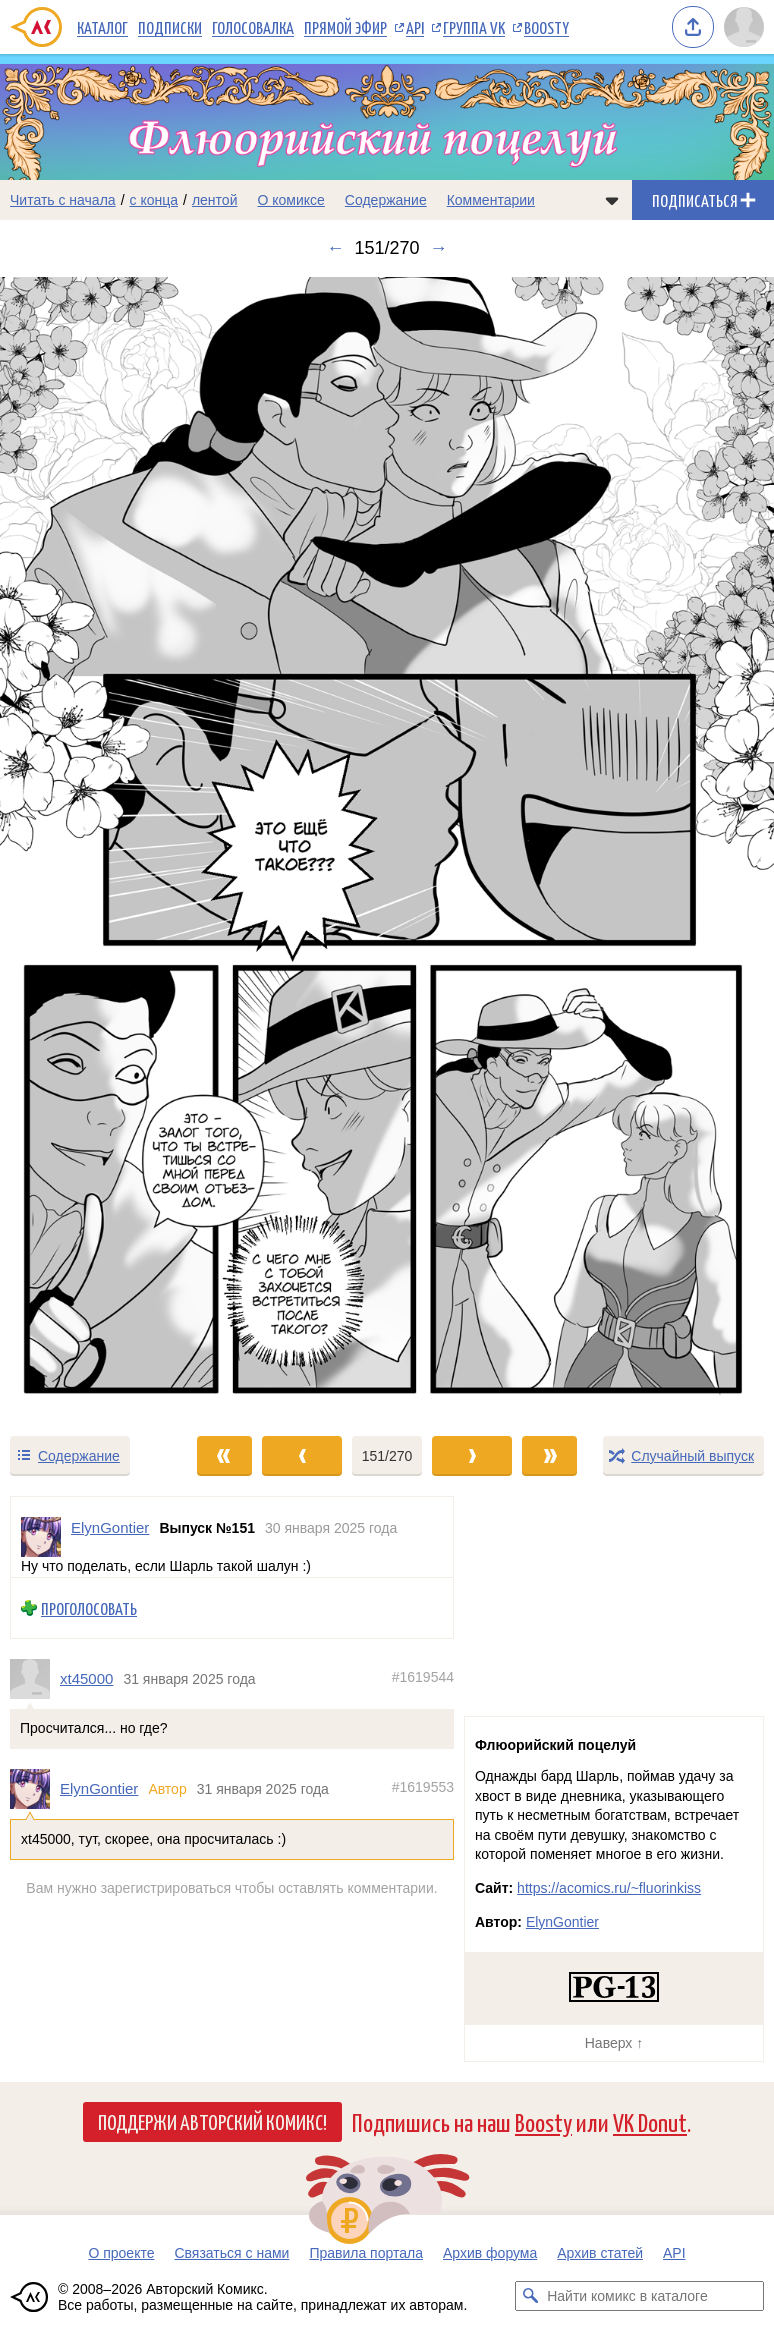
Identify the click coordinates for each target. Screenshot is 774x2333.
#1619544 (423, 1677)
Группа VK (474, 27)
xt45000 (86, 1678)
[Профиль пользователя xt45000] (35, 1679)
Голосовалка (253, 27)
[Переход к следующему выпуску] (387, 846)
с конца (154, 200)
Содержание (386, 200)
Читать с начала (63, 200)
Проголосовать (89, 1608)
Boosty (546, 27)
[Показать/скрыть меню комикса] (612, 200)
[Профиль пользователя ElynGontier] (41, 1537)
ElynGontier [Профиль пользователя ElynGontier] (110, 1527)
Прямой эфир (345, 27)
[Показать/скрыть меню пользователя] (744, 27)
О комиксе (290, 200)
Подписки (170, 27)
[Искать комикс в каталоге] (530, 2296)
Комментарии (491, 200)
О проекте (121, 2253)
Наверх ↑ (614, 2043)
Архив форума (490, 2253)
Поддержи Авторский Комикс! (212, 2121)
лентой (215, 200)
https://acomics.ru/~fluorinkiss (609, 1888)
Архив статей (600, 2253)
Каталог (102, 27)
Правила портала (366, 2253)
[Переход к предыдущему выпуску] (97, 846)
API (415, 27)
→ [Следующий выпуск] (439, 248)
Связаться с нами (231, 2253)
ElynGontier (99, 1788)
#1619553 (423, 1787)
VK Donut (650, 2121)
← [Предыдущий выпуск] (335, 248)
